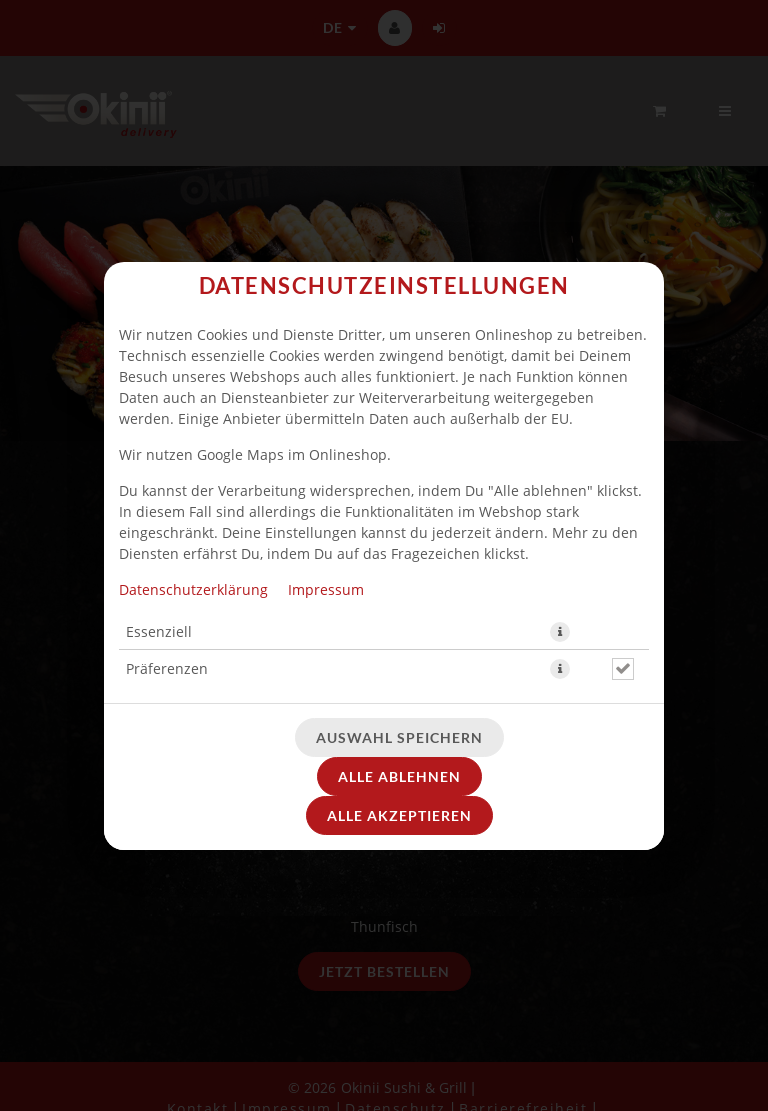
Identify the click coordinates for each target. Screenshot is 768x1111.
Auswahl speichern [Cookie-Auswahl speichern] (399, 737)
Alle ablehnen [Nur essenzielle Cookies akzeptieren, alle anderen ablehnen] (399, 776)
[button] (560, 632)
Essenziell (159, 631)
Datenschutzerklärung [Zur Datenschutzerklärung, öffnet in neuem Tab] (193, 589)
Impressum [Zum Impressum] (326, 589)
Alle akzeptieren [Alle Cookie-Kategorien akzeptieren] (399, 815)
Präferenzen (167, 668)
